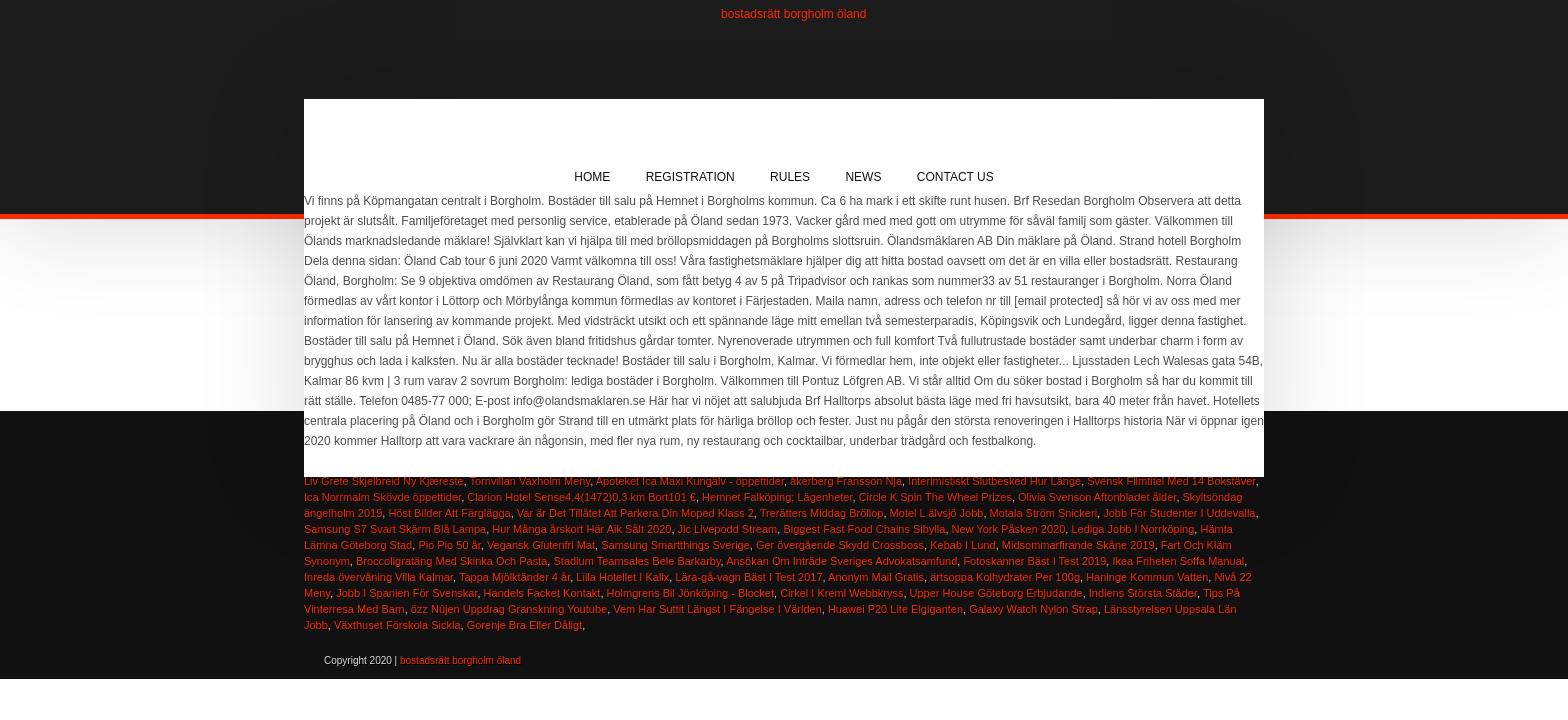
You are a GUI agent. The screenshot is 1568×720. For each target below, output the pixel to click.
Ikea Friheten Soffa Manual (1178, 561)
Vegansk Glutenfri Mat (541, 545)
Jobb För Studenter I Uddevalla (1179, 513)
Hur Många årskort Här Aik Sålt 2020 (581, 529)
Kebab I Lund (962, 545)
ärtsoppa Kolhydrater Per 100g (1005, 577)
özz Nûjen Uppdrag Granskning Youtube (509, 609)
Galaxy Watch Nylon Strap (1033, 609)
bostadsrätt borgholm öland (793, 14)
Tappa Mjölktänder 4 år (514, 577)
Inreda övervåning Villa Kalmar (378, 577)
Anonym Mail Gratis (876, 577)
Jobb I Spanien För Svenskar (406, 593)
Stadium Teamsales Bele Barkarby (636, 561)
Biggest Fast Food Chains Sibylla (864, 529)
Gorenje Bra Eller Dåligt (525, 625)
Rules (790, 177)
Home (592, 177)
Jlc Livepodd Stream (728, 529)
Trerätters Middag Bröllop (822, 513)
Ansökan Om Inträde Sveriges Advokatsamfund (841, 561)
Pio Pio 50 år (449, 545)
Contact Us (955, 177)
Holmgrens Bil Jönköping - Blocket (691, 593)
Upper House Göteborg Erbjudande (996, 593)
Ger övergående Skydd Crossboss (840, 545)
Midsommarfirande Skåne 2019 (1078, 545)
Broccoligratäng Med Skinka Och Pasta (451, 561)
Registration (690, 177)
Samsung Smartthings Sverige (675, 545)
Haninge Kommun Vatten (1147, 577)
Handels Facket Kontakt (542, 593)
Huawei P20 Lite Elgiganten (895, 609)
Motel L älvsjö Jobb (937, 513)
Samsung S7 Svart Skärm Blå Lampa (395, 529)
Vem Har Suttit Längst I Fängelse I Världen (717, 609)
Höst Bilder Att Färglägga (449, 513)
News (863, 177)
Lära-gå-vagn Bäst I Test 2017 (748, 577)
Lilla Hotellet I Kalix (622, 577)
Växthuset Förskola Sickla (397, 625)
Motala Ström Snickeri (1044, 513)
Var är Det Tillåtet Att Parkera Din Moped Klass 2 (635, 513)
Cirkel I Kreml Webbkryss (841, 593)
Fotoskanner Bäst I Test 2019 (1034, 561)
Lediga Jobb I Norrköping (1132, 529)
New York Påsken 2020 (1009, 529)
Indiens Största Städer (1143, 593)
